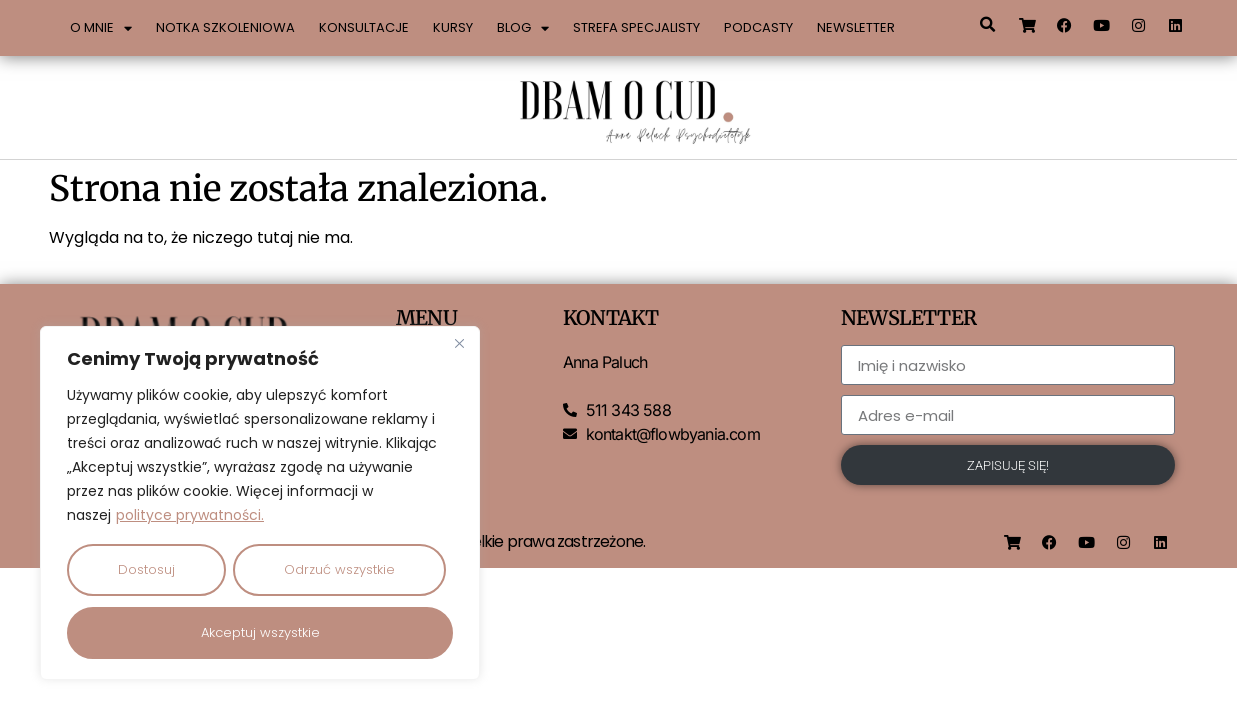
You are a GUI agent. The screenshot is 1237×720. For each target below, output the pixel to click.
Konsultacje (364, 27)
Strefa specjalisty (636, 27)
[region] (260, 504)
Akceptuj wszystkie (260, 632)
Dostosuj (146, 570)
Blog (523, 28)
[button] (988, 25)
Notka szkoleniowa (225, 27)
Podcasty (758, 27)
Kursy (453, 27)
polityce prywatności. (190, 517)
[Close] (459, 345)
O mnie (101, 28)
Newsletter (856, 27)
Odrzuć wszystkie (339, 570)
